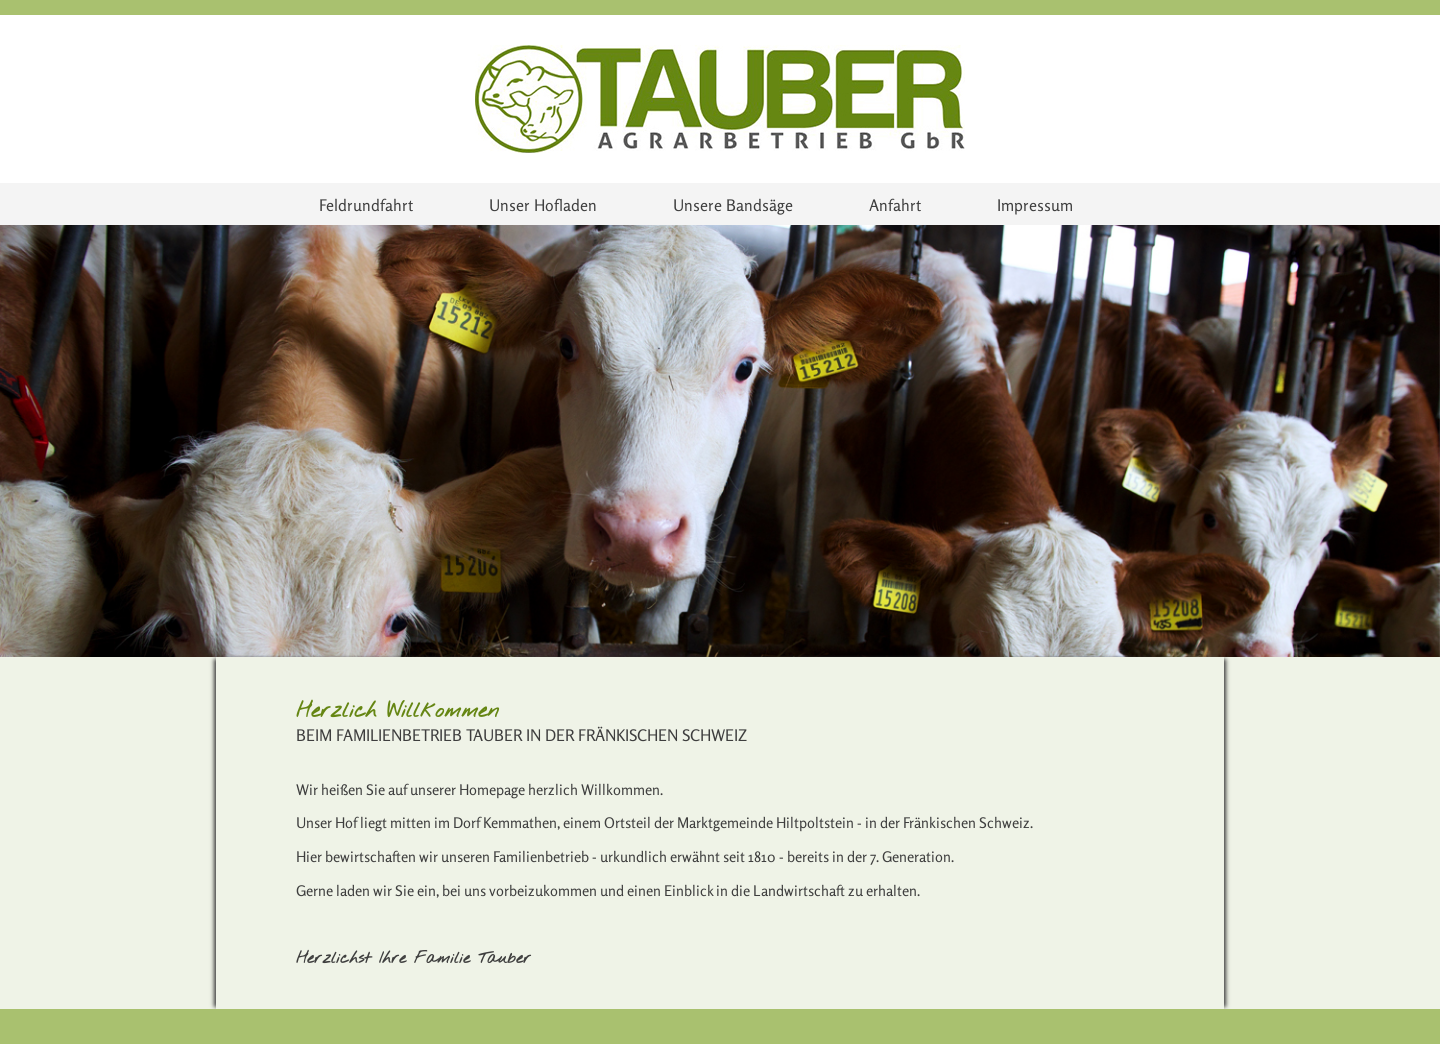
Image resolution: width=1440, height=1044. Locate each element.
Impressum (1035, 205)
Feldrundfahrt (366, 205)
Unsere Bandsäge (733, 205)
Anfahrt (895, 205)
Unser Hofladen (543, 205)
